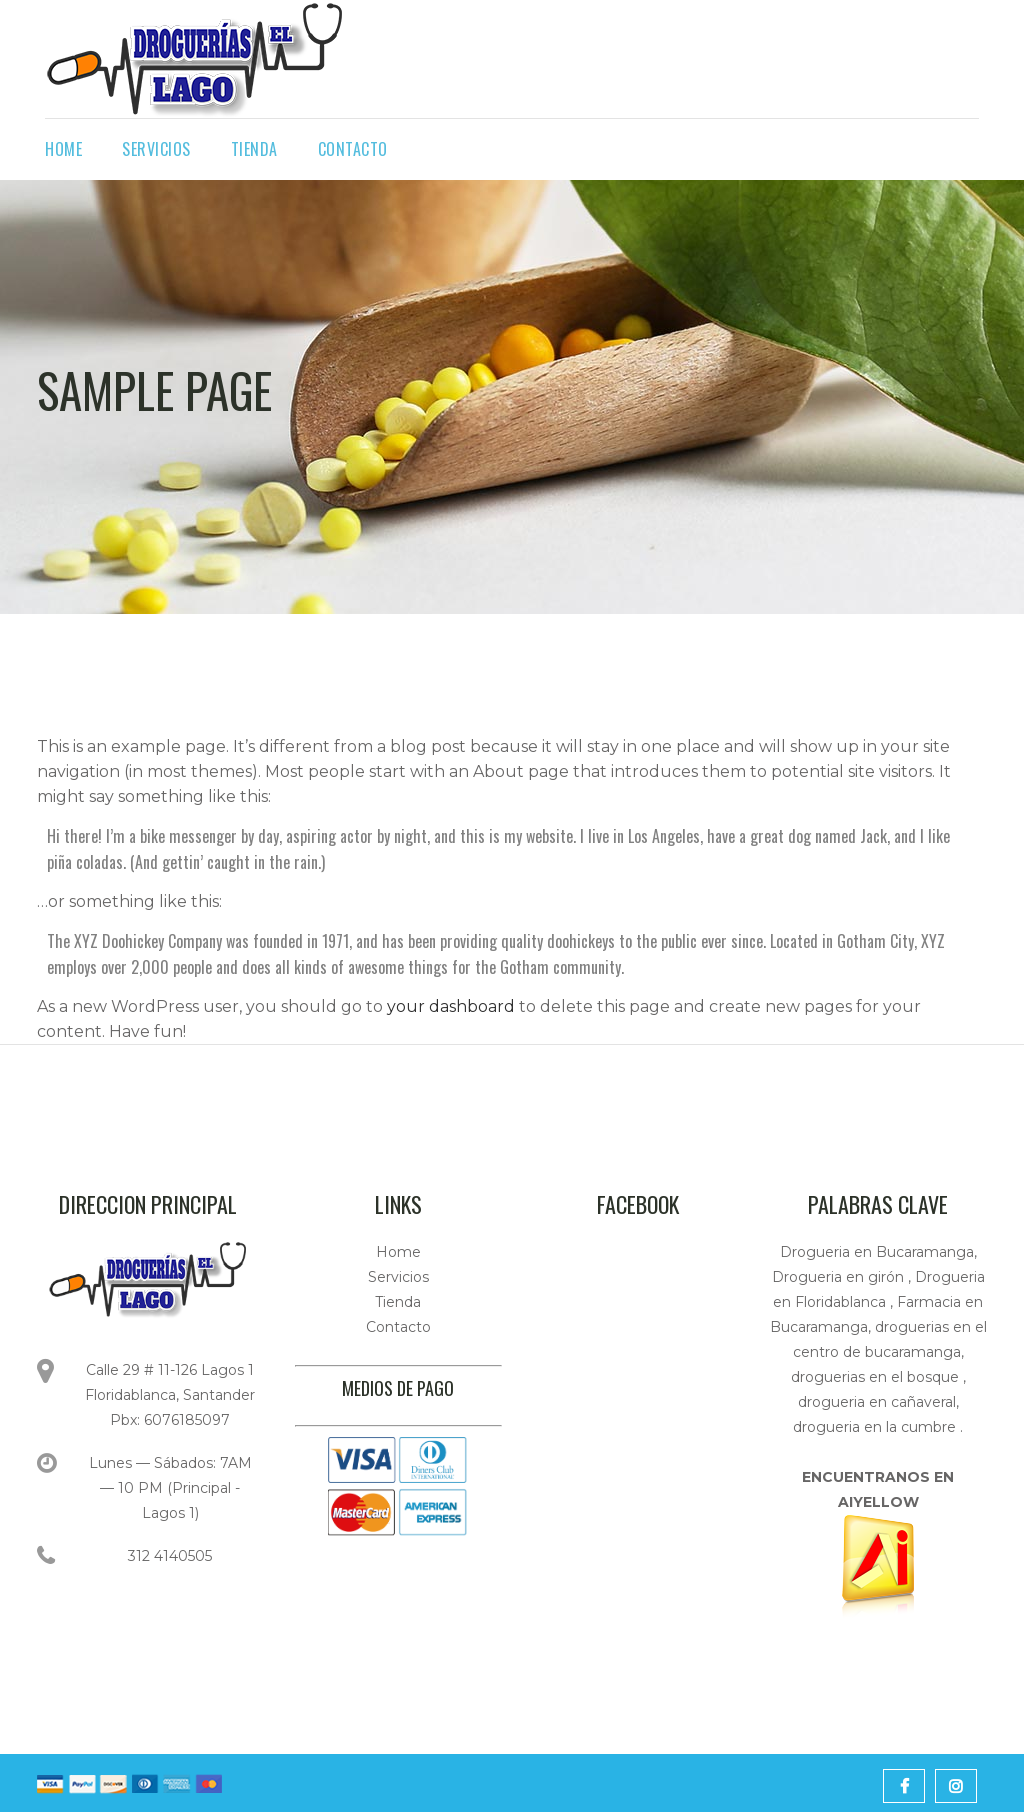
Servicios (398, 1277)
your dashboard (451, 1006)
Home (398, 1252)
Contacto (398, 1327)
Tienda (398, 1302)
